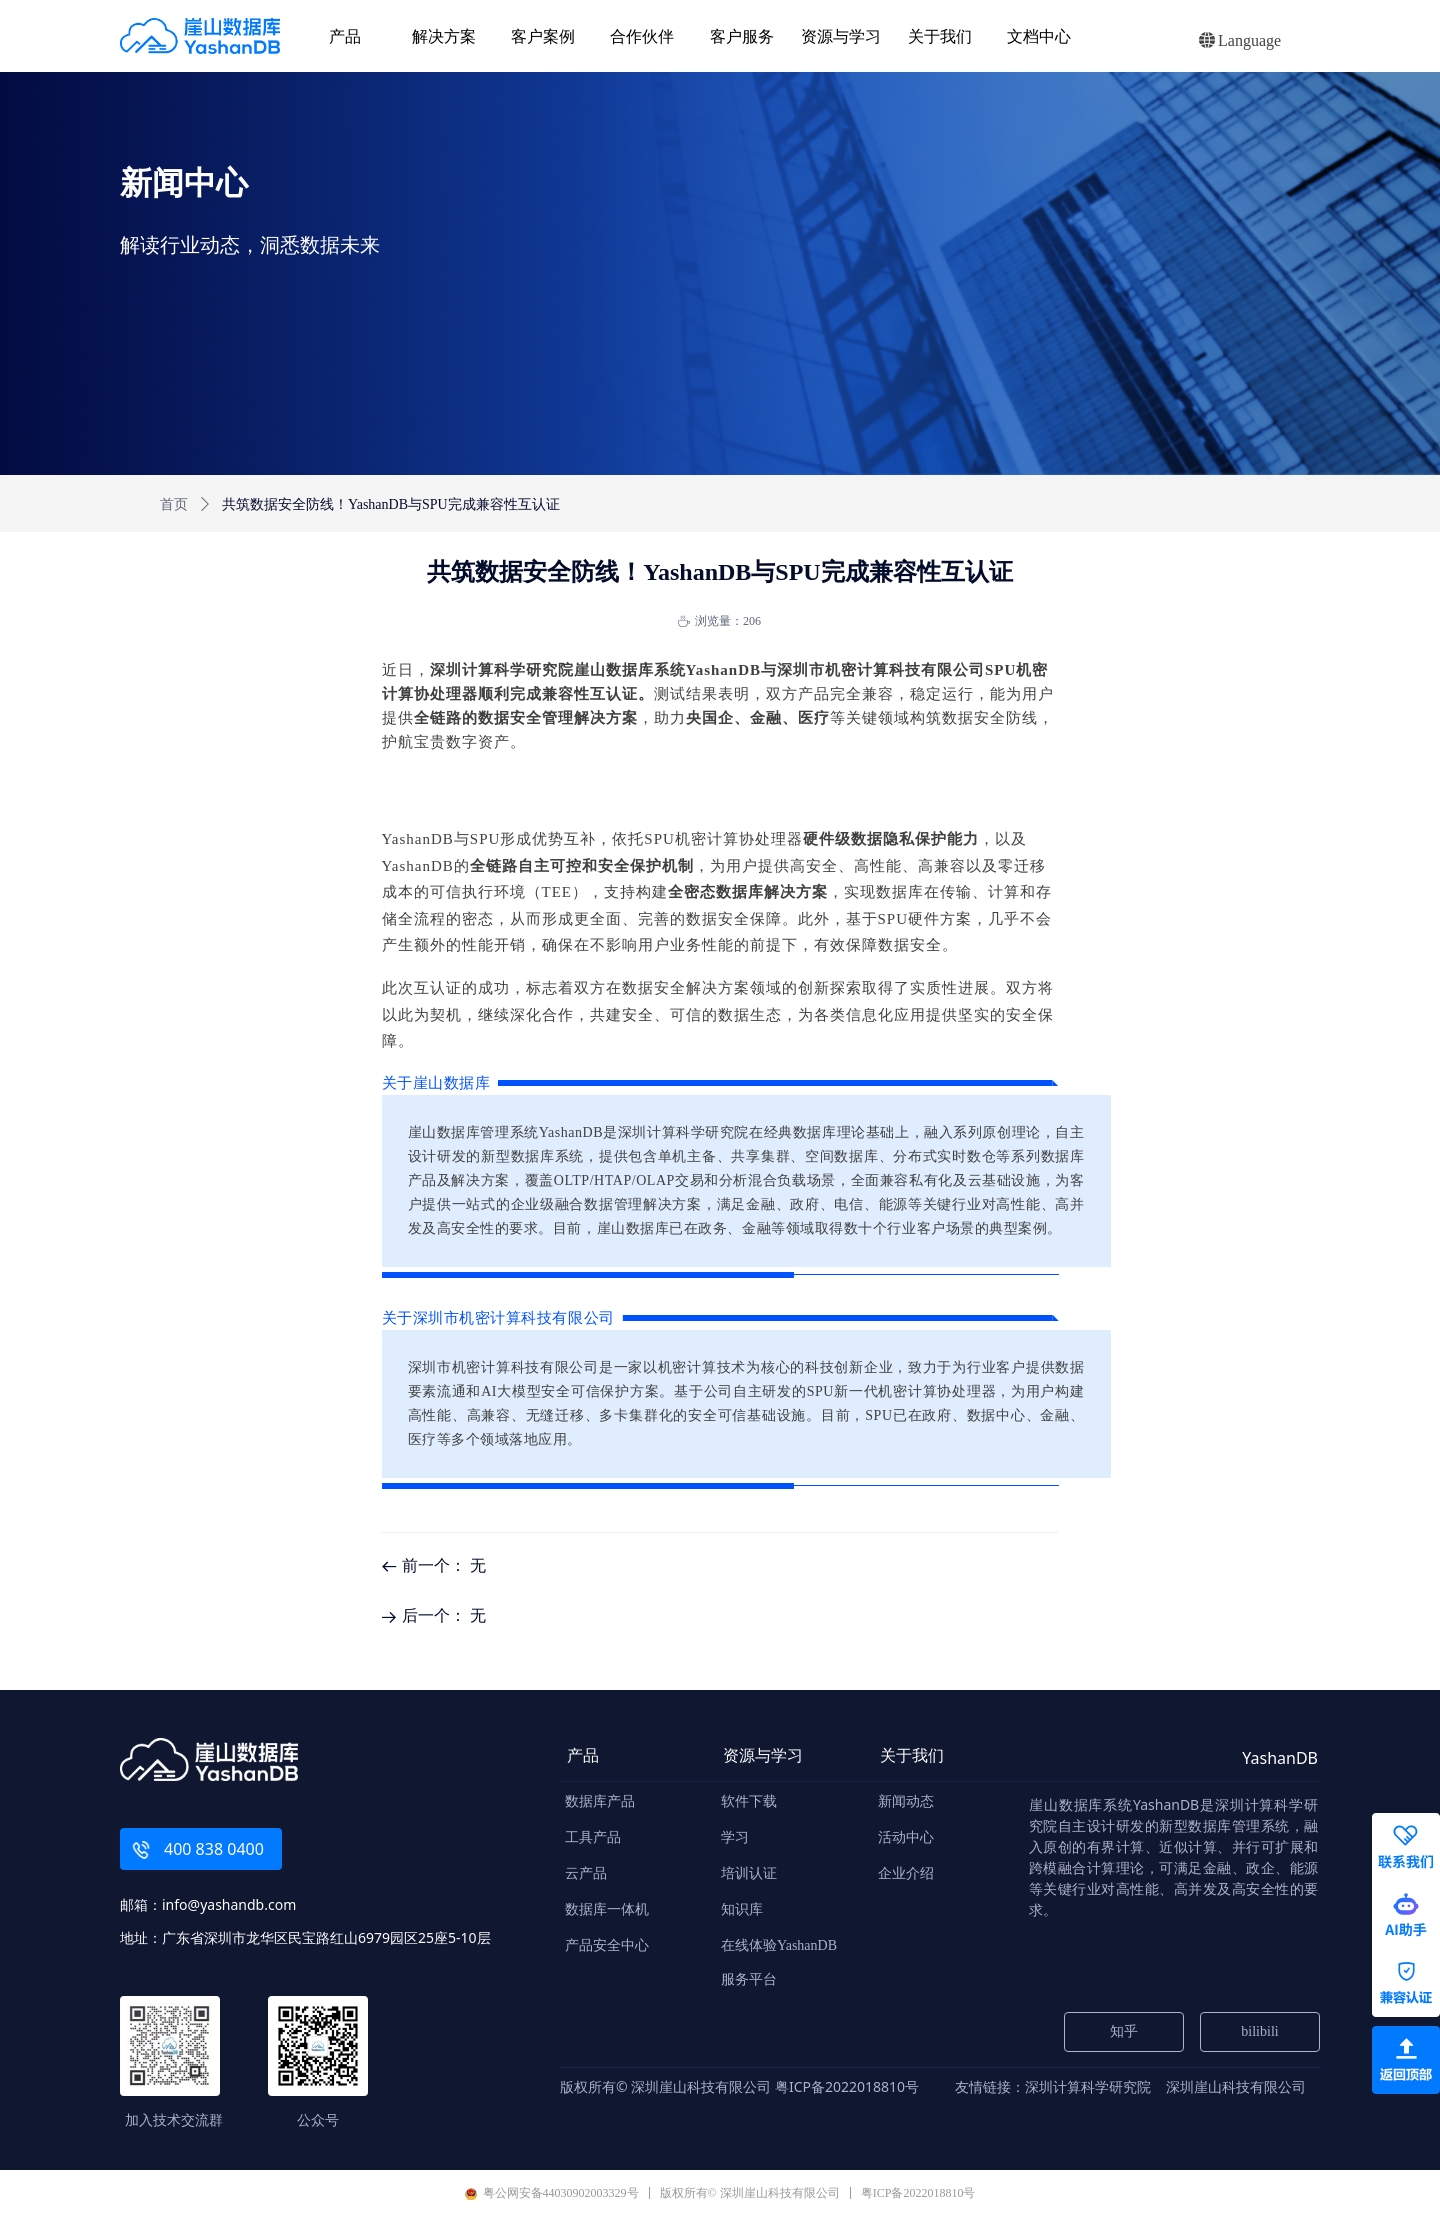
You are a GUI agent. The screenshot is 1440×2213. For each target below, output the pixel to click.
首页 (174, 504)
